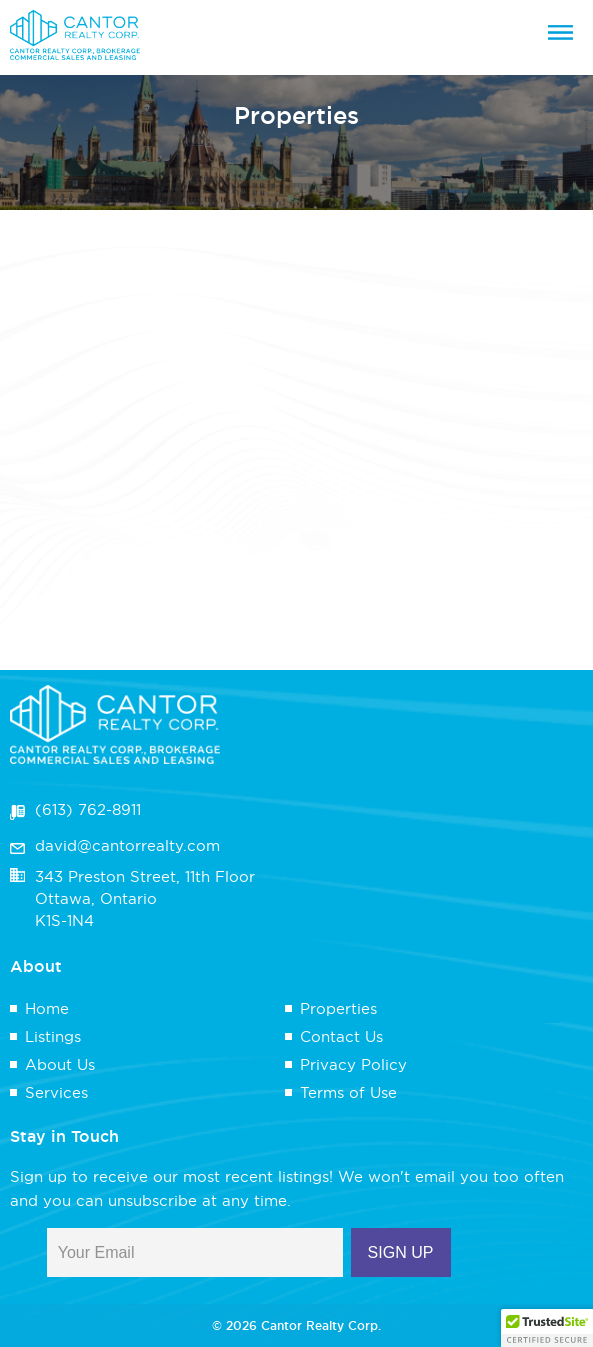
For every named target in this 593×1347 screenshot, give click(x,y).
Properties (338, 1008)
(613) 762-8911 (88, 809)
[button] (547, 1328)
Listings (53, 1036)
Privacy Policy (353, 1064)
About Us (60, 1064)
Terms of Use (348, 1092)
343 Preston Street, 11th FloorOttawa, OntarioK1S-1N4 (145, 898)
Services (56, 1092)
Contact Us (341, 1036)
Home (47, 1008)
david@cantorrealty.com (127, 845)
